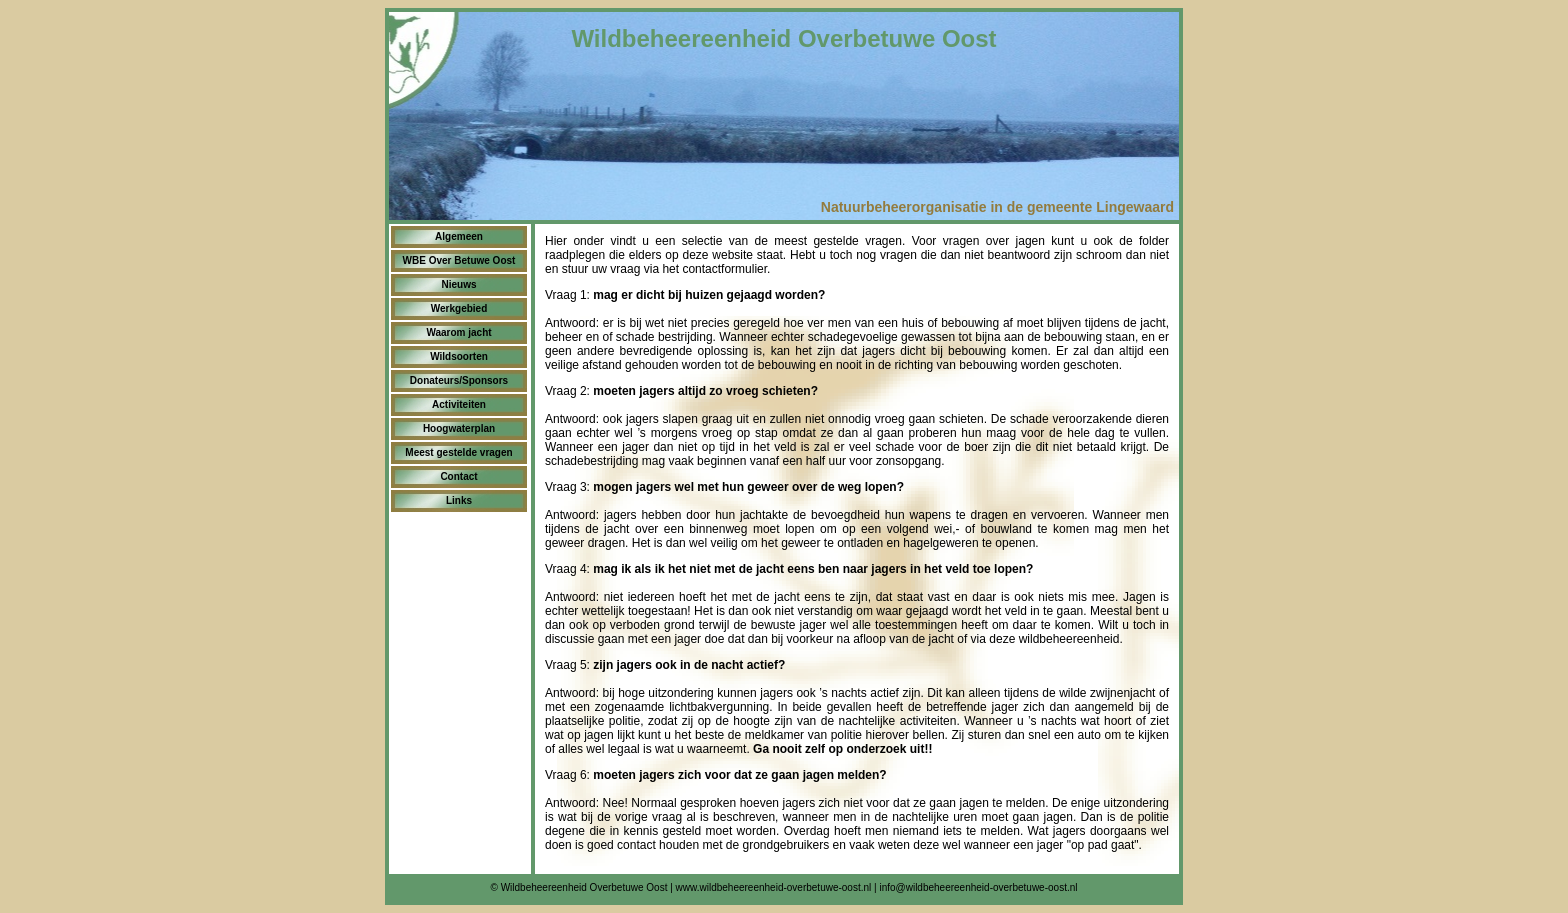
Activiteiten (459, 404)
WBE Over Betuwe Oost (459, 260)
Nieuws (458, 284)
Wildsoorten (459, 356)
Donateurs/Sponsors (459, 380)
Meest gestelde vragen (458, 452)
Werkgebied (459, 308)
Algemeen (459, 236)
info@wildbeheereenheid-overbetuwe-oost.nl (978, 887)
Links (459, 500)
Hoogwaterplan (459, 428)
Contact (458, 476)
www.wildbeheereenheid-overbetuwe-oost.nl (774, 887)
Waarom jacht (458, 332)
